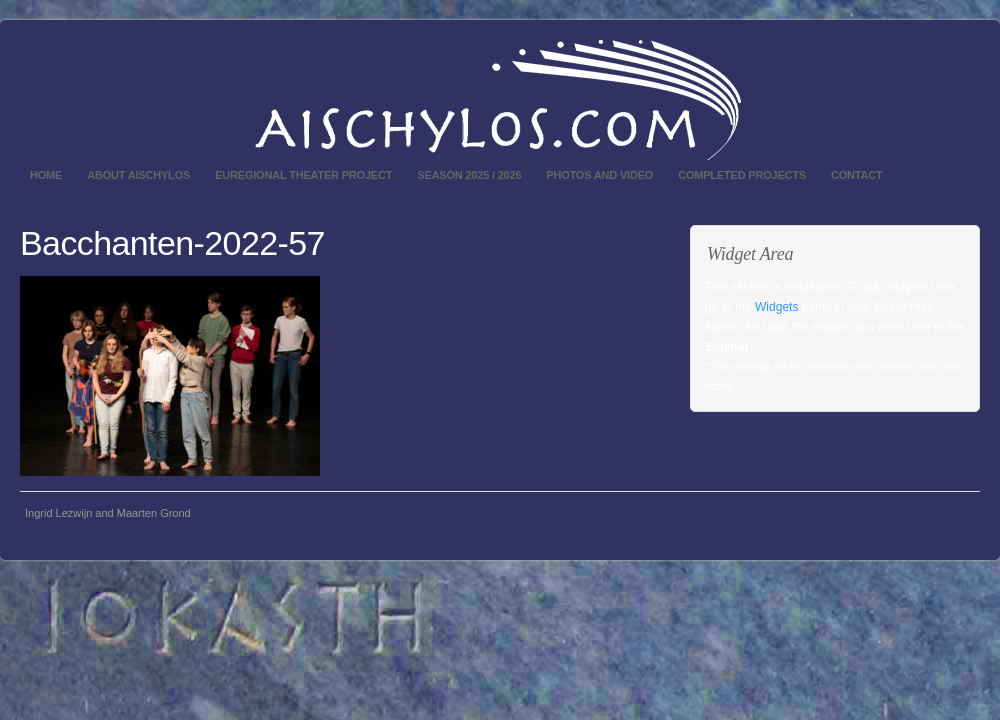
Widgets (776, 307)
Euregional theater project (303, 175)
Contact (857, 175)
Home (46, 175)
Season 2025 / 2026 (469, 175)
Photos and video (599, 175)
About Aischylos (138, 175)
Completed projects (742, 175)
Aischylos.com (500, 100)
